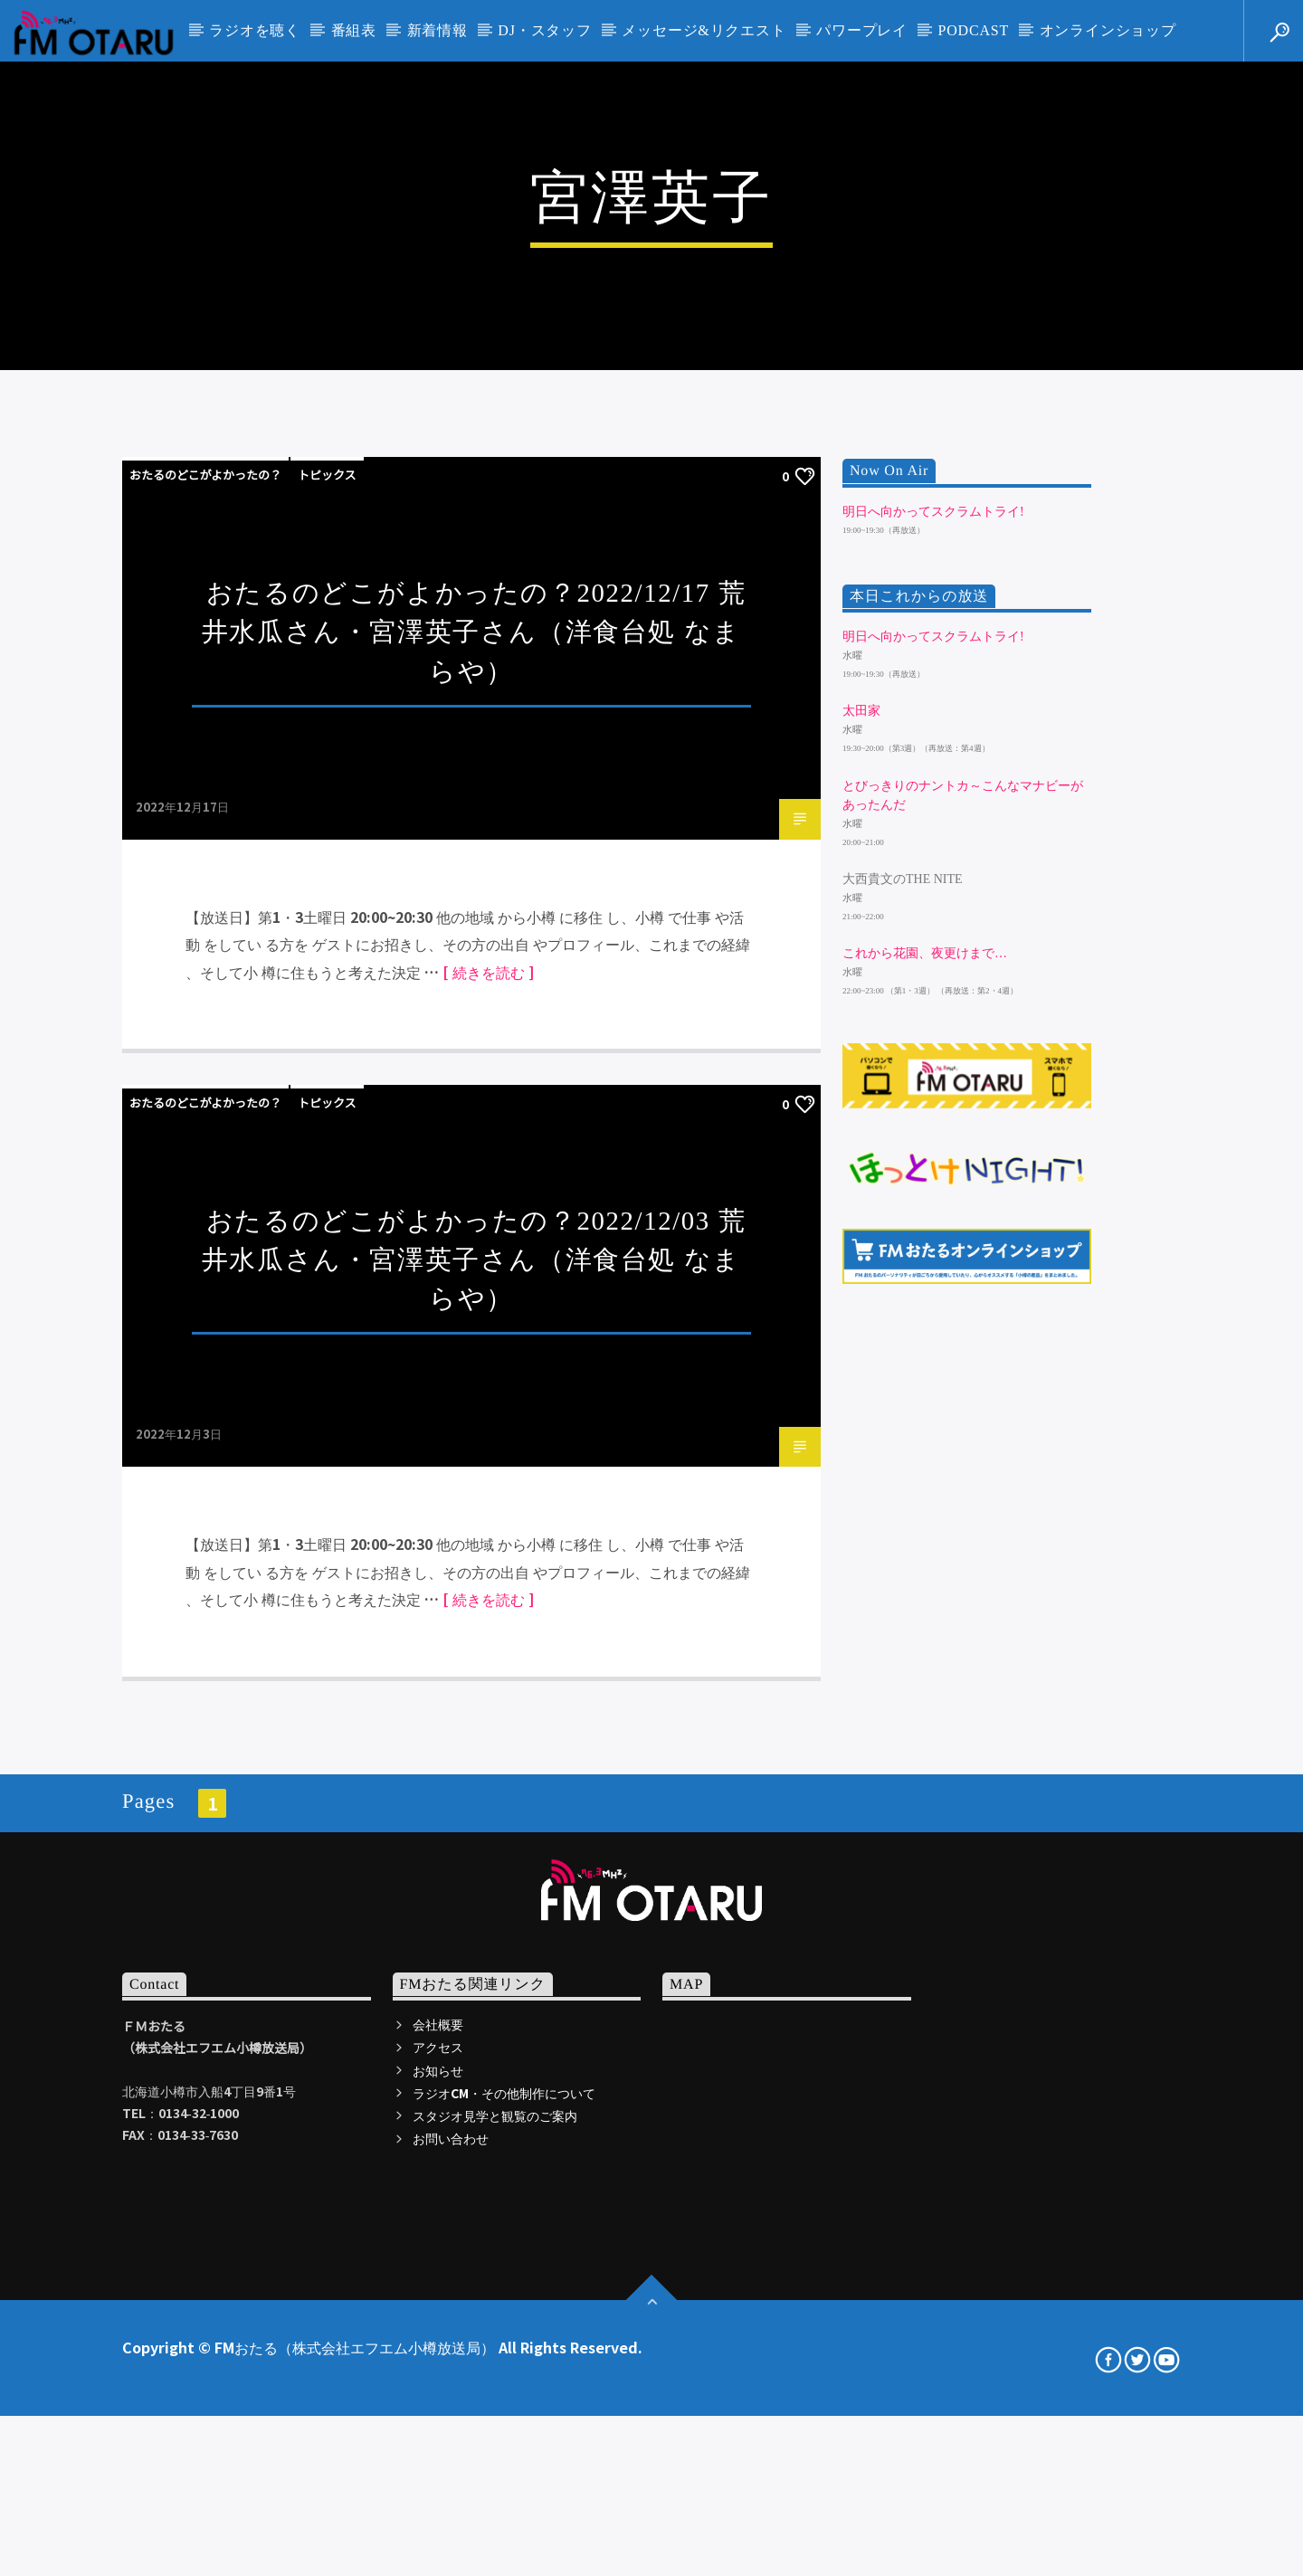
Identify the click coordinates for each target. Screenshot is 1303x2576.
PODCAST (974, 30)
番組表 (353, 30)
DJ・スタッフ (544, 30)
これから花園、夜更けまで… (924, 1452)
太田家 (861, 1211)
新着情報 (437, 30)
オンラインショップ (1108, 30)
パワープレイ (862, 30)
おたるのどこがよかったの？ (205, 975)
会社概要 (438, 2524)
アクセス (438, 2547)
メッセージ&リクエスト (703, 30)
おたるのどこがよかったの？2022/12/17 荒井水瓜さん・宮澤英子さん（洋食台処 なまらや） (474, 1132)
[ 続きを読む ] (488, 1471)
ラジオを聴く (254, 30)
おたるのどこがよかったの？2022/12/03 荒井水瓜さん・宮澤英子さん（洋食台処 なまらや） (474, 1759)
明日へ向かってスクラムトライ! (933, 1011)
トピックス (327, 975)
